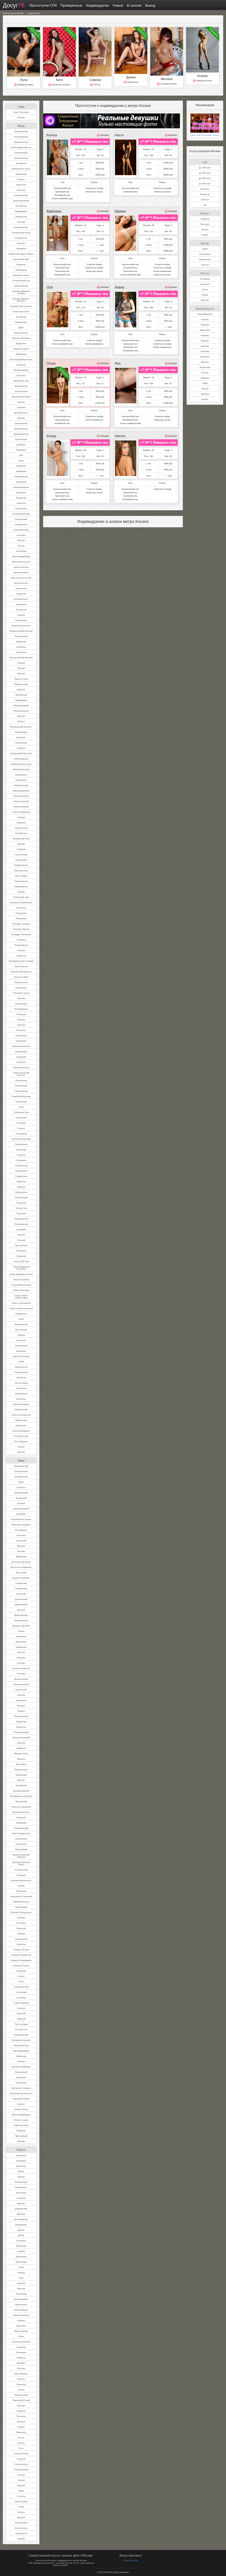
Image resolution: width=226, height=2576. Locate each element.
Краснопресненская (21, 562)
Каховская (21, 492)
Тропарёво (21, 1229)
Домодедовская (21, 434)
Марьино (21, 689)
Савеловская (21, 1051)
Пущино (21, 2427)
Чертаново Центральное (21, 2093)
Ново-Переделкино (21, 1833)
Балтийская (21, 206)
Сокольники (21, 1118)
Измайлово (21, 471)
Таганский (21, 2013)
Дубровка (21, 445)
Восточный (21, 1572)
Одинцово (21, 2384)
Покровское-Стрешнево (21, 1896)
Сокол (21, 1107)
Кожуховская (21, 519)
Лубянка (21, 663)
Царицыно (21, 1351)
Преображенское (21, 1902)
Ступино (21, 2475)
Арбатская (21, 185)
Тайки (204, 383)
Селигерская (21, 1080)
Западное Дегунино (21, 1626)
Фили (21, 1319)
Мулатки (205, 362)
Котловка (21, 1674)
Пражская (21, 956)
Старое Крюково (21, 2003)
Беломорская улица (21, 232)
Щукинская (21, 1425)
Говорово (21, 407)
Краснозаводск (21, 2310)
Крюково (21, 1695)
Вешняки (21, 1546)
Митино (21, 721)
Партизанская (21, 881)
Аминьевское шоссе (21, 169)
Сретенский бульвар (21, 1139)
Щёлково (21, 2517)
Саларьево (21, 1057)
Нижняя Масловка (21, 769)
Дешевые (205, 189)
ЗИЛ (21, 455)
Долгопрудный (21, 2219)
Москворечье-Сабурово (21, 1796)
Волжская (21, 365)
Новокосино (21, 780)
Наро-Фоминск (21, 2374)
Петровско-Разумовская (21, 902)
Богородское (21, 1530)
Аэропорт (21, 190)
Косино (21, 546)
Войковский (21, 1556)
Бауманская (21, 217)
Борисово (21, 264)
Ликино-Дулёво (21, 2331)
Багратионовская (21, 201)
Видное (21, 2177)
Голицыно (21, 2198)
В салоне (134, 5)
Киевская (21, 503)
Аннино (21, 179)
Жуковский (21, 2246)
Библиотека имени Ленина (21, 254)
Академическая (21, 142)
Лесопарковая (21, 636)
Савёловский (21, 1939)
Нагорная (21, 748)
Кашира (21, 2272)
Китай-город (21, 508)
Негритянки (205, 367)
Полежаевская (21, 945)
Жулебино (21, 450)
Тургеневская (21, 1245)
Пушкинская (21, 988)
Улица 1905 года (21, 1261)
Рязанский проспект (21, 1046)
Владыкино (21, 343)
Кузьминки (21, 604)
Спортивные (205, 254)
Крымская (21, 594)
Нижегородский (21, 1828)
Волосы (205, 272)
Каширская (21, 498)
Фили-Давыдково (21, 2051)
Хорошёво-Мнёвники (21, 2067)
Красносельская (21, 567)
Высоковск (21, 2193)
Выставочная (21, 391)
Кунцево (21, 1706)
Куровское (21, 2326)
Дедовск (21, 2203)
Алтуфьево (21, 163)
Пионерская (21, 913)
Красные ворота (21, 572)
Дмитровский (21, 1604)
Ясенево (21, 1452)
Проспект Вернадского (21, 972)
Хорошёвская (21, 1346)
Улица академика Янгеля (21, 1274)
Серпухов (21, 2459)
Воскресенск (21, 2187)
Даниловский (21, 1599)
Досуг (14, 5)
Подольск (21, 2411)
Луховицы (21, 2347)
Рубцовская (21, 1035)
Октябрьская (21, 833)
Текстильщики (21, 1197)
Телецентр (21, 1203)
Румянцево (21, 1041)
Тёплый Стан (21, 2029)
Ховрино (21, 1335)
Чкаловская (21, 1388)
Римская (21, 1025)
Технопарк (21, 1213)
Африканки (205, 330)
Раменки (21, 998)
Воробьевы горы (21, 381)
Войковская (21, 354)
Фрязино (21, 2485)
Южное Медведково (21, 2115)
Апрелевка (21, 2155)
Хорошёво (21, 1340)
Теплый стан (21, 1208)
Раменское (21, 2432)
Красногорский (21, 1679)
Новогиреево (21, 775)
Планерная (21, 918)
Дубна (21, 2235)
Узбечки (205, 388)
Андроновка (21, 174)
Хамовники (21, 2056)
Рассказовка (21, 1004)
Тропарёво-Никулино (21, 2040)
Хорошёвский (21, 2072)
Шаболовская (21, 1393)
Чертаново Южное (21, 2099)
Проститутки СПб (43, 5)
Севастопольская (21, 1067)
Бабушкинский (21, 1493)
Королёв (21, 2288)
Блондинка (205, 279)
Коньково (21, 535)
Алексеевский (21, 1471)
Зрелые (204, 229)
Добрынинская (21, 429)
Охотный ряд (21, 854)
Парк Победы (21, 876)
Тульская (21, 1240)
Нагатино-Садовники (21, 1807)
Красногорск (21, 2304)
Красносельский (21, 1684)
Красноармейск (21, 2299)
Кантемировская (21, 487)
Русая (205, 289)
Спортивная (21, 1134)
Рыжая (205, 295)
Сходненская (21, 1176)
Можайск (21, 2363)
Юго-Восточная (21, 1436)
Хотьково (21, 2496)
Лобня (21, 2336)
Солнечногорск (21, 2464)
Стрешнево (21, 1149)
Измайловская (21, 476)
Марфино (21, 1748)
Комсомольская (21, 530)
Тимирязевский (21, 2035)
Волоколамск (21, 2182)
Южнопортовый (21, 2125)
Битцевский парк (21, 259)
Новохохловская (21, 801)
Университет (21, 1314)
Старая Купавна (21, 2469)
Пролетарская (21, 966)
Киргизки (205, 346)
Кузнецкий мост (21, 599)
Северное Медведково (21, 1960)
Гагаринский (21, 1583)
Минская (21, 716)
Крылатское (21, 588)
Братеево (21, 1535)
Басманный (21, 1498)
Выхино (21, 402)
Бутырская (21, 317)
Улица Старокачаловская (21, 1308)
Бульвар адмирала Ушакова (21, 292)
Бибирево (21, 248)
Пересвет (21, 2406)
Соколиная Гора (21, 1112)
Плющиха (21, 940)
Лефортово (21, 642)
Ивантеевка (21, 2262)
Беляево (21, 243)
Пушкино (21, 2422)
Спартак (21, 1128)
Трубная (21, 1235)
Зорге (21, 461)
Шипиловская (21, 1409)
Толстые (205, 265)
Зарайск (21, 2251)
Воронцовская (21, 386)
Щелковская (21, 1420)
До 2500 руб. (205, 173)
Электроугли (21, 2533)
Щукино (21, 2104)
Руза (21, 2448)
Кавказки (205, 335)
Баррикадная (21, 211)
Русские (205, 372)
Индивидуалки (97, 5)
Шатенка (205, 300)
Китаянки (205, 351)
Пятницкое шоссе (21, 993)
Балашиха (21, 2161)
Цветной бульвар (21, 1356)
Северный (21, 1971)
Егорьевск (21, 2240)
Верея (21, 2171)
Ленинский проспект (21, 626)
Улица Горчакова (21, 1279)
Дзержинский (21, 2209)
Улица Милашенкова (21, 1285)
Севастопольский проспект (21, 1074)
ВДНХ (21, 327)
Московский (21, 1801)
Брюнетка (204, 284)
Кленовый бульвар (21, 514)
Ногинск (21, 2379)
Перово (21, 892)
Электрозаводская (21, 1431)
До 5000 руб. (205, 178)
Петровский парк (21, 897)
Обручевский (21, 1849)
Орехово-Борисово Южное (21, 1863)
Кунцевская (21, 610)
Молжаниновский (21, 1791)
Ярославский (21, 2136)
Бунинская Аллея (21, 311)
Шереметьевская (21, 1404)
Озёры (21, 2390)
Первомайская (21, 886)
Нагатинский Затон (21, 1812)
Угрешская (21, 1256)
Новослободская (21, 796)
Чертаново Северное (21, 2088)
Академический (21, 1466)
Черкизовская (21, 1367)
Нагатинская (21, 743)
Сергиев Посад (21, 2453)
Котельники (21, 551)
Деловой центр (21, 413)
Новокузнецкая (21, 785)
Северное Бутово (21, 1950)
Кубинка (21, 2320)
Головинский (21, 1588)
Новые (118, 5)
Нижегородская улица (21, 764)
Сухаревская (21, 1171)
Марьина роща (21, 684)
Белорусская (21, 238)
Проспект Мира (21, 977)
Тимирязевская (21, 1219)
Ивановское (21, 1642)
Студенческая (21, 1165)
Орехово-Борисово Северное (21, 1856)
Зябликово (21, 466)
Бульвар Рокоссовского (21, 306)
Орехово (21, 844)
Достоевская (21, 439)
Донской (21, 1610)
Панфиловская (21, 865)
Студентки (205, 219)
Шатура (21, 2512)
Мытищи (21, 2368)
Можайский (21, 1785)
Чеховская (21, 1377)
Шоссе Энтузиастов (21, 1415)
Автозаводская (21, 137)
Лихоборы (21, 647)
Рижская (21, 1020)
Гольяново (21, 1594)
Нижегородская (21, 759)
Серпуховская (21, 1091)
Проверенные (71, 5)
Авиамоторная (21, 131)
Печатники (21, 908)
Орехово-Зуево (21, 2395)
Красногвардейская (21, 556)
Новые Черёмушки (21, 812)
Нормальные (205, 259)
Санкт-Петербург (21, 112)
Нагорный (21, 1817)
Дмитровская (21, 423)
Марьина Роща (21, 1753)
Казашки (205, 340)
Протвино (21, 2416)
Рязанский (21, 1928)
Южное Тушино (21, 2120)
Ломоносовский (21, 1732)
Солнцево (21, 1123)
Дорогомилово (21, 1615)
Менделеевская (21, 711)
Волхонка (21, 375)
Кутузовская (21, 620)
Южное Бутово (21, 2109)
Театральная (21, 1192)
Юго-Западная (21, 1441)
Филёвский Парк (21, 2045)
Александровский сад (21, 147)
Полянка (21, 950)
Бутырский (21, 1541)
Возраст (205, 212)
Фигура (205, 242)
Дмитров (21, 2214)
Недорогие (205, 194)
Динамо (21, 418)
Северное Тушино (21, 1965)
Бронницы (21, 2166)
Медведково (21, 700)
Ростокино (21, 1030)
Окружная (21, 823)
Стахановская (21, 1144)
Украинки (205, 394)
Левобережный (21, 1716)
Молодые (205, 224)
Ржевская (21, 1014)
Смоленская (21, 1102)
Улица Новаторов (21, 1290)
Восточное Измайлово (21, 1567)
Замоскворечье (21, 1620)
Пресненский (21, 1907)
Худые (205, 249)
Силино (21, 1976)
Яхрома (21, 2539)
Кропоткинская (21, 583)
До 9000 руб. (205, 183)
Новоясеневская (21, 807)
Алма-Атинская (21, 158)
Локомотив (21, 652)
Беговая (21, 222)
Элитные (205, 199)
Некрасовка (21, 1823)
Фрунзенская (21, 1330)
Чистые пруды (21, 1383)
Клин (21, 2278)
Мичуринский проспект (21, 727)
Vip (204, 205)
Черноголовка (21, 2501)
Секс (204, 161)
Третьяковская (21, 1224)
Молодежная (21, 732)
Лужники (21, 668)
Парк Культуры (21, 870)
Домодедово (21, 2225)
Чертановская (21, 1372)
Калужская (21, 482)
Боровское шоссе (21, 275)
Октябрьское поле (21, 838)
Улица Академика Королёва (21, 1268)
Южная (21, 1447)
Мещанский (21, 1775)
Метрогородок (21, 1769)
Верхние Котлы (21, 333)
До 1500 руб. (205, 167)
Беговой (21, 1503)
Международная (21, 705)
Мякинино (21, 737)
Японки (204, 399)
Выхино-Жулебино (21, 1578)
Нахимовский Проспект (21, 753)
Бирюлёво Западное (21, 1525)
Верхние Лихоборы (21, 338)
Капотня (21, 1652)
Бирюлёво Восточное (21, 1519)
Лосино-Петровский (21, 2342)
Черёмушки (21, 2083)
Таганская (21, 1181)
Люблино (21, 673)
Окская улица (21, 828)
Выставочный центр (21, 397)
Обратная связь (130, 2560)
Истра (21, 2267)
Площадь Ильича (21, 929)
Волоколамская (21, 370)
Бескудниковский (21, 1509)
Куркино (21, 1711)
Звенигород (21, 2256)
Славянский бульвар (21, 1096)
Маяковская (21, 695)
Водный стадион (21, 349)
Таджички (204, 378)
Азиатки (205, 319)
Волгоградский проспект (21, 359)
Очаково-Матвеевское (21, 1880)
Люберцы (21, 2358)
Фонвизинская (21, 1324)
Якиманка (21, 2131)
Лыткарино (21, 2352)
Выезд (150, 5)
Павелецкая (21, 860)
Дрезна (21, 2230)
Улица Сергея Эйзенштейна (21, 1296)
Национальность (205, 308)
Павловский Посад (21, 2400)
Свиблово (21, 1062)
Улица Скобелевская (21, 1303)
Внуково (21, 1551)
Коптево (21, 540)
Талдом (21, 2480)
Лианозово (21, 1727)
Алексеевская (21, 153)
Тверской (21, 2019)
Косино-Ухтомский (21, 1668)
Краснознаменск (21, 2315)
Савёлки (21, 1934)
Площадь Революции (21, 934)
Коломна (21, 2283)
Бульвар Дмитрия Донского (21, 300)
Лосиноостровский (21, 1737)
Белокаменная (21, 227)
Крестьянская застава (21, 578)
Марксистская (21, 679)
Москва (21, 117)
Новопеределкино (21, 791)
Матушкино (21, 1764)
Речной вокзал (21, 1009)
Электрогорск (21, 2523)
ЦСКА (21, 1362)
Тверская (21, 1187)
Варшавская (21, 322)
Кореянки (205, 356)
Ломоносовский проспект (21, 657)
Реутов (21, 2437)
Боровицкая (21, 270)
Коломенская (21, 524)
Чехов (21, 2507)
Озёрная (21, 817)
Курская (21, 615)
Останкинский (21, 1870)
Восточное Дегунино (21, 1562)
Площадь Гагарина (21, 924)
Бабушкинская (21, 195)
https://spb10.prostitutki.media (205, 135)
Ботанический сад (21, 280)
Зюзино (21, 1631)
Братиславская (21, 286)
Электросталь (21, 2528)
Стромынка (21, 1160)
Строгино (21, 1155)
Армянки (205, 324)
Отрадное (21, 849)
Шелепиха (21, 1399)
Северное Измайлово (21, 1955)
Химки (21, 2491)
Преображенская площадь (21, 961)
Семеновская (21, 1086)
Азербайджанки (205, 314)
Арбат (21, 1482)
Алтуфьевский (21, 1477)
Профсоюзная (21, 982)
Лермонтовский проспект (21, 631)
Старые (204, 235)
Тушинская (21, 1251)
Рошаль (21, 2443)
